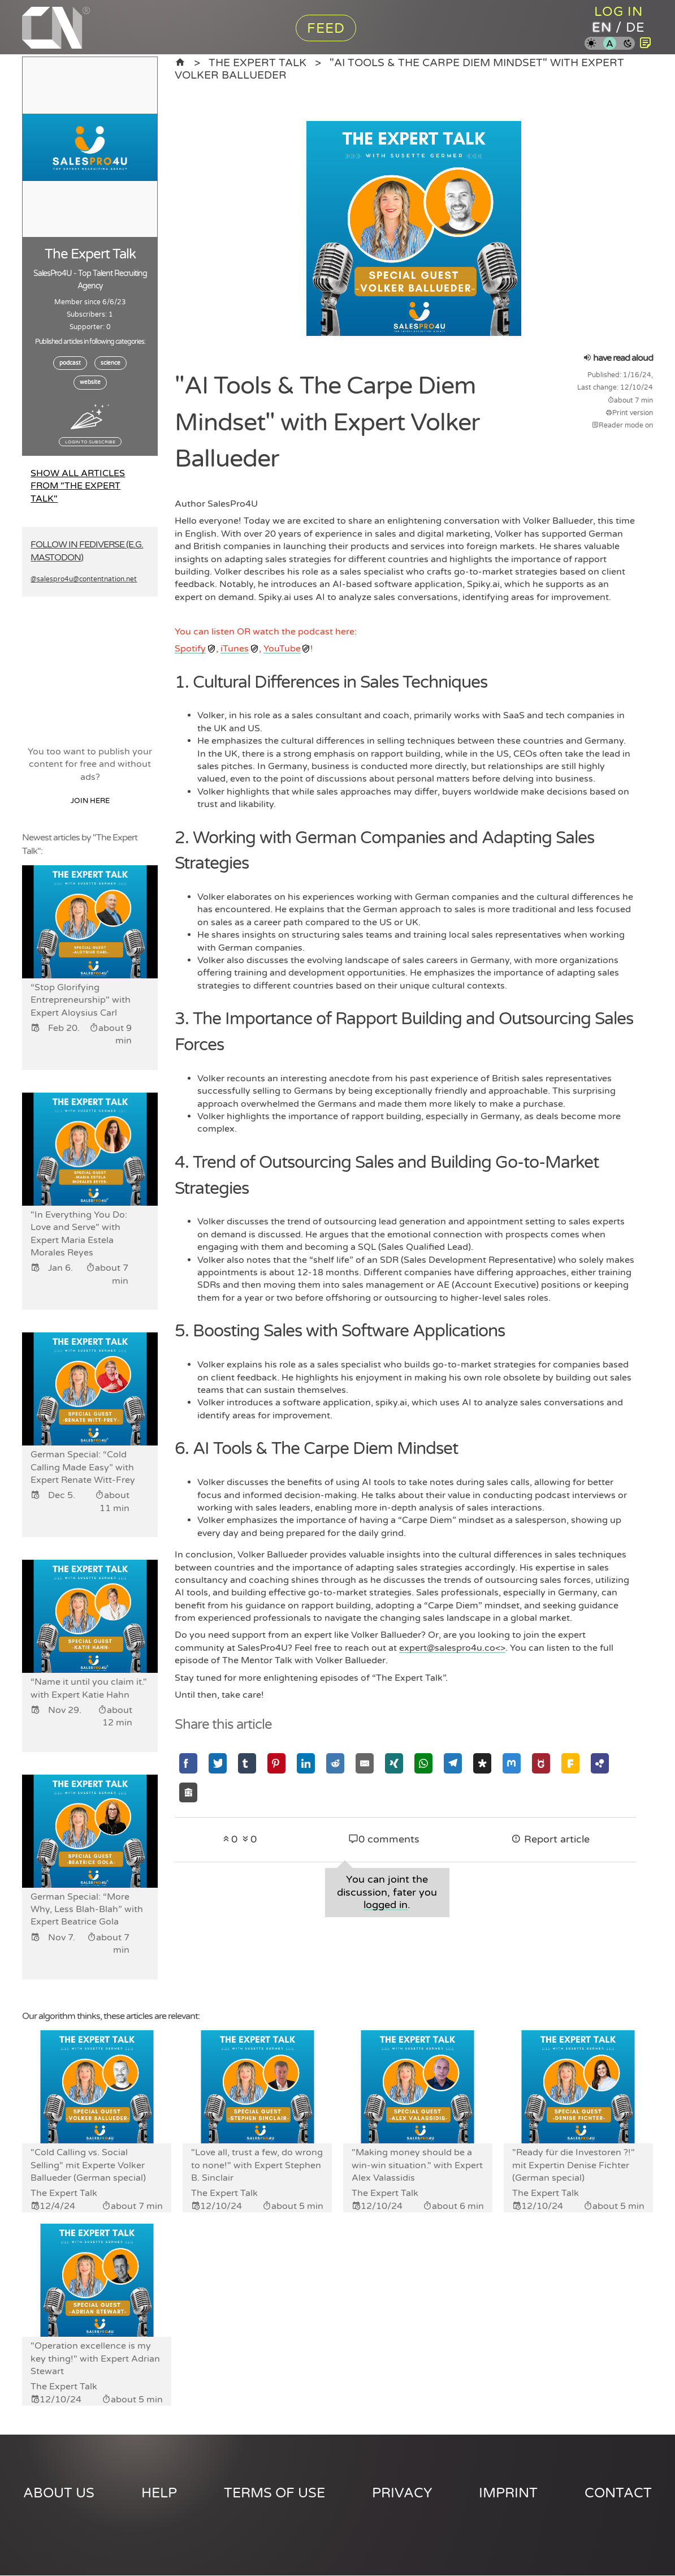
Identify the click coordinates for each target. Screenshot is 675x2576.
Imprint (508, 2494)
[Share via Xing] (394, 1763)
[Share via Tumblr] (247, 1763)
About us (58, 2494)
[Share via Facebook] (188, 1763)
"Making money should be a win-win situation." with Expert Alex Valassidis (417, 2166)
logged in (386, 1905)
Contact (618, 2494)
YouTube (282, 648)
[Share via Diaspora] (482, 1763)
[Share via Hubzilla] (600, 1763)
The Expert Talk (257, 62)
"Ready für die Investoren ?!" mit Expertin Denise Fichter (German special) (573, 2166)
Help (159, 2494)
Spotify (190, 648)
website (90, 382)
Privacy (402, 2494)
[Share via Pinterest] (276, 1763)
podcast (70, 363)
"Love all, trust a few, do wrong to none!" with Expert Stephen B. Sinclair (257, 2166)
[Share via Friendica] (570, 1763)
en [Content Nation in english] (601, 28)
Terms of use (274, 2494)
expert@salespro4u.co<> (452, 1648)
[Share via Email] (365, 1763)
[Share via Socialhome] (188, 1792)
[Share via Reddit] (335, 1763)
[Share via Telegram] (453, 1763)
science (110, 363)
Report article (550, 1839)
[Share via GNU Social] (541, 1763)
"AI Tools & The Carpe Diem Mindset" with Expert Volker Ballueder (399, 68)
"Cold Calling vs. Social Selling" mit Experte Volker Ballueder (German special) (88, 2166)
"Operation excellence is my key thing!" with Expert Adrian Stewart (95, 2359)
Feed (326, 28)
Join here (90, 801)
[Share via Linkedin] (306, 1763)
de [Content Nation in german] (636, 28)
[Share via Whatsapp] (423, 1763)
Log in (619, 11)
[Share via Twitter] (218, 1763)
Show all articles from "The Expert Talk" (78, 486)
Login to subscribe (90, 442)
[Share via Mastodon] (512, 1763)
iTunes (234, 648)
